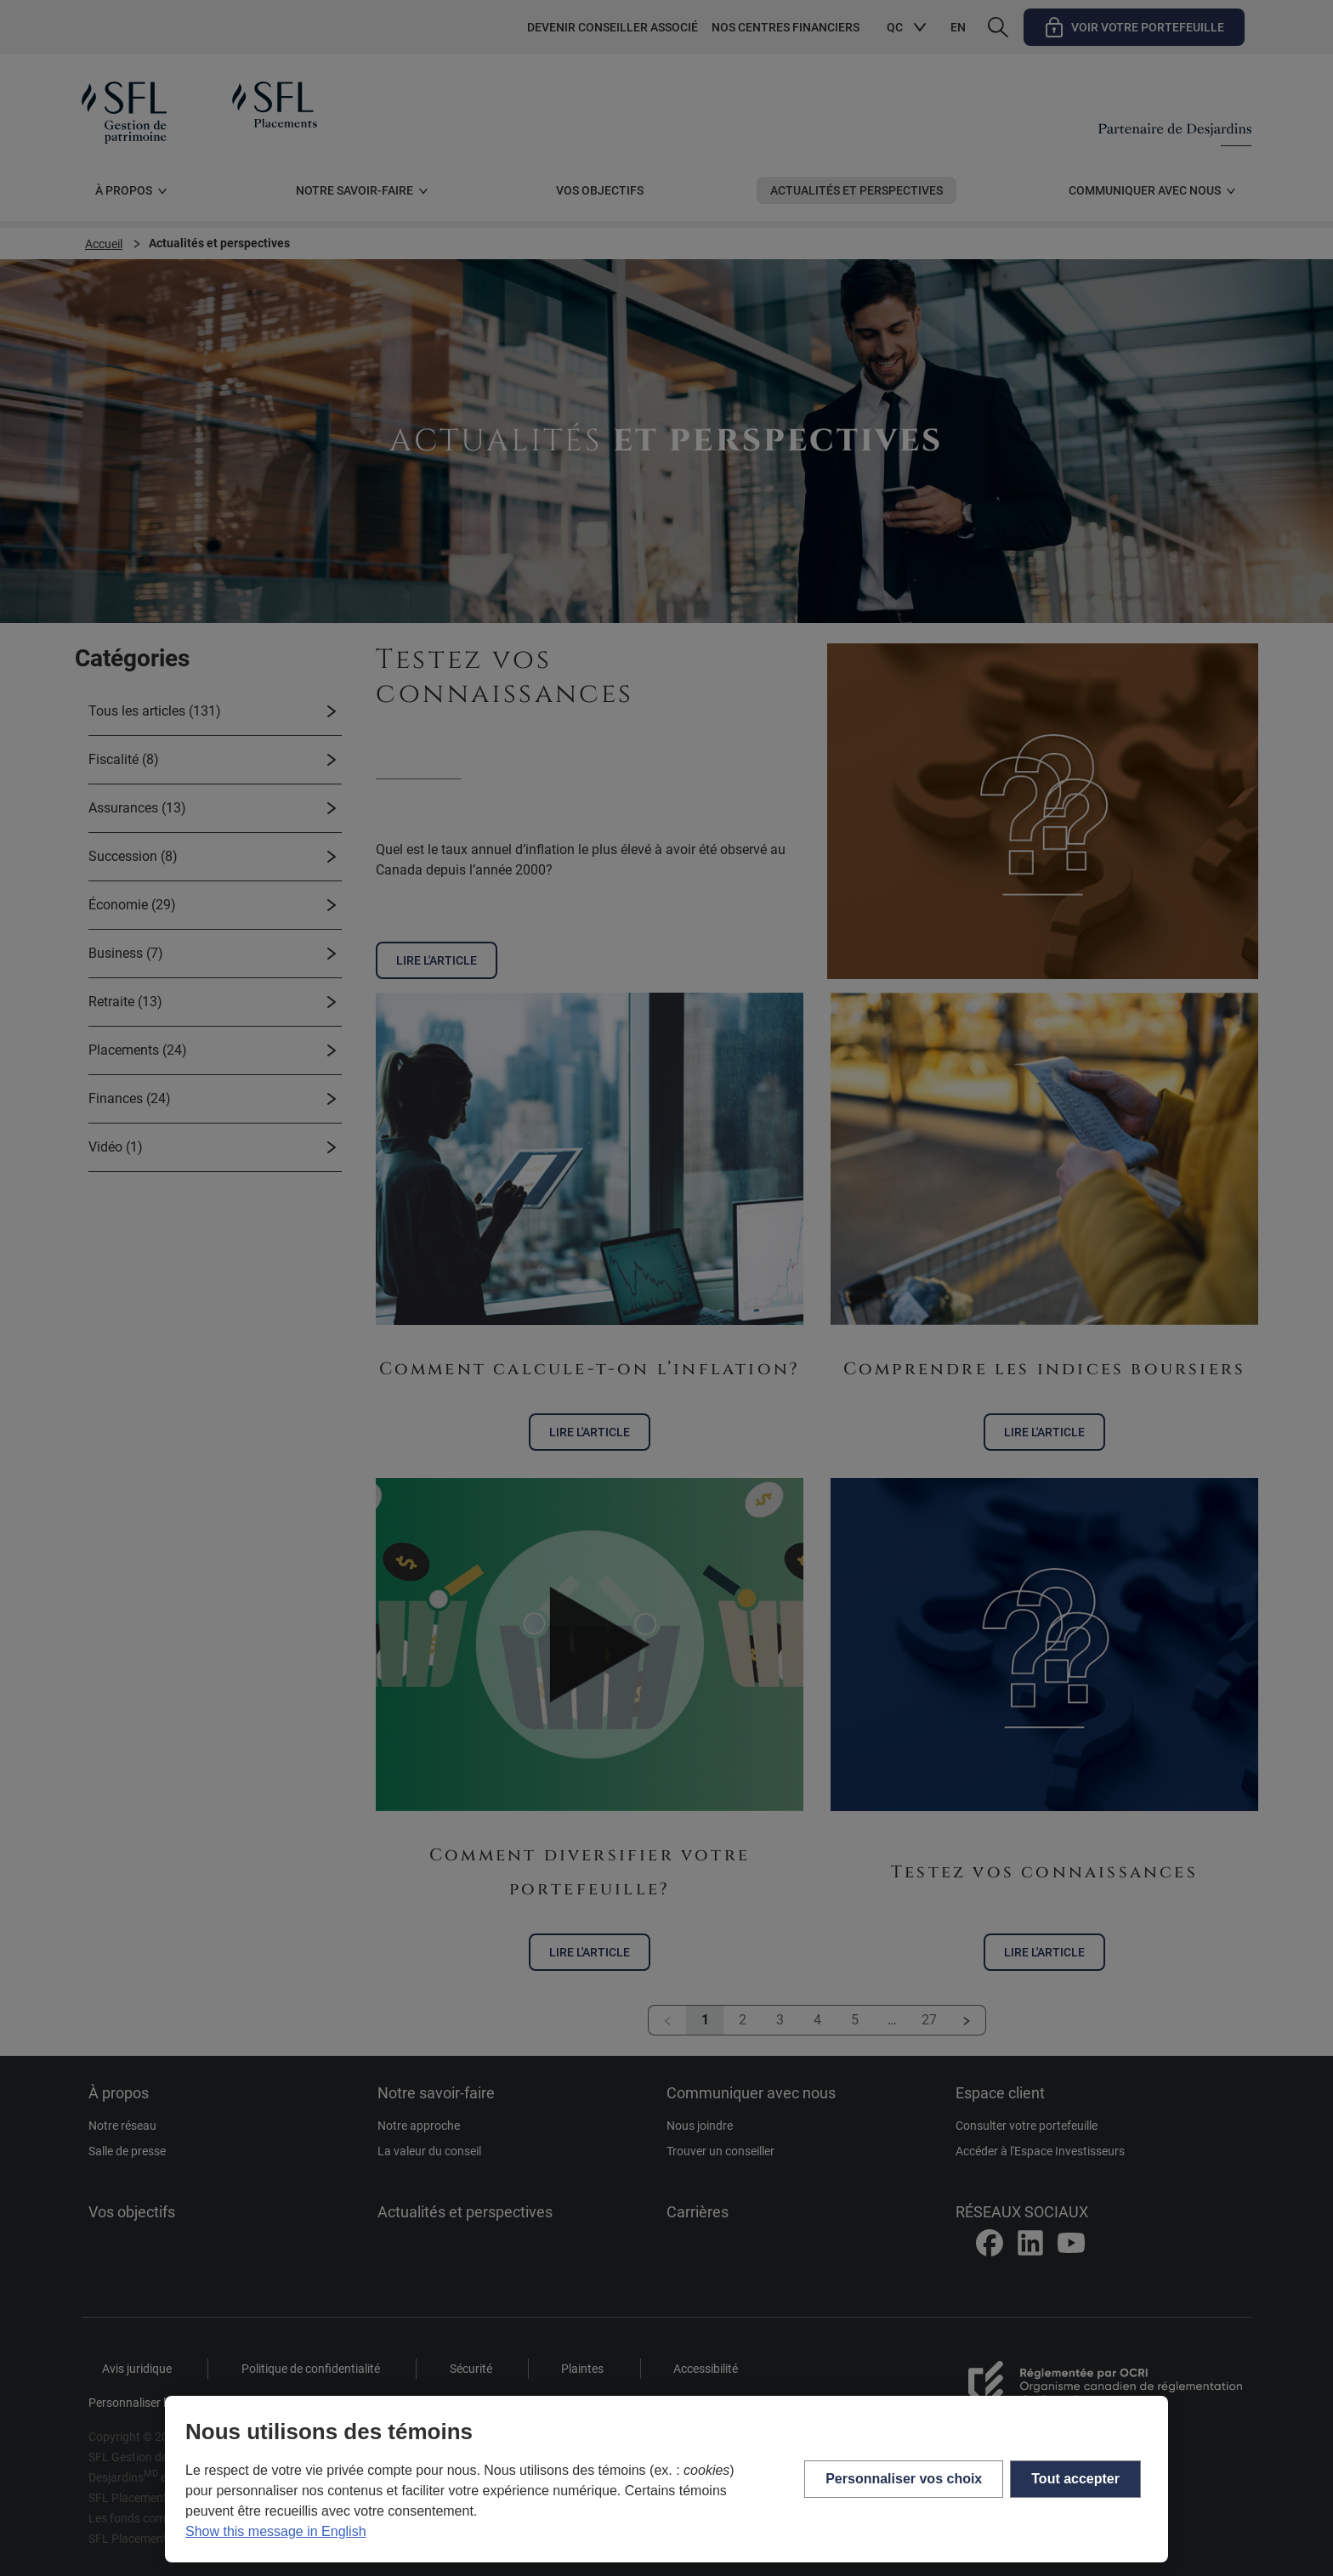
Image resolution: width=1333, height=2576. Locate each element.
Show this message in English (275, 2531)
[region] (666, 2479)
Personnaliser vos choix (903, 2478)
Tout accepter (1075, 2478)
